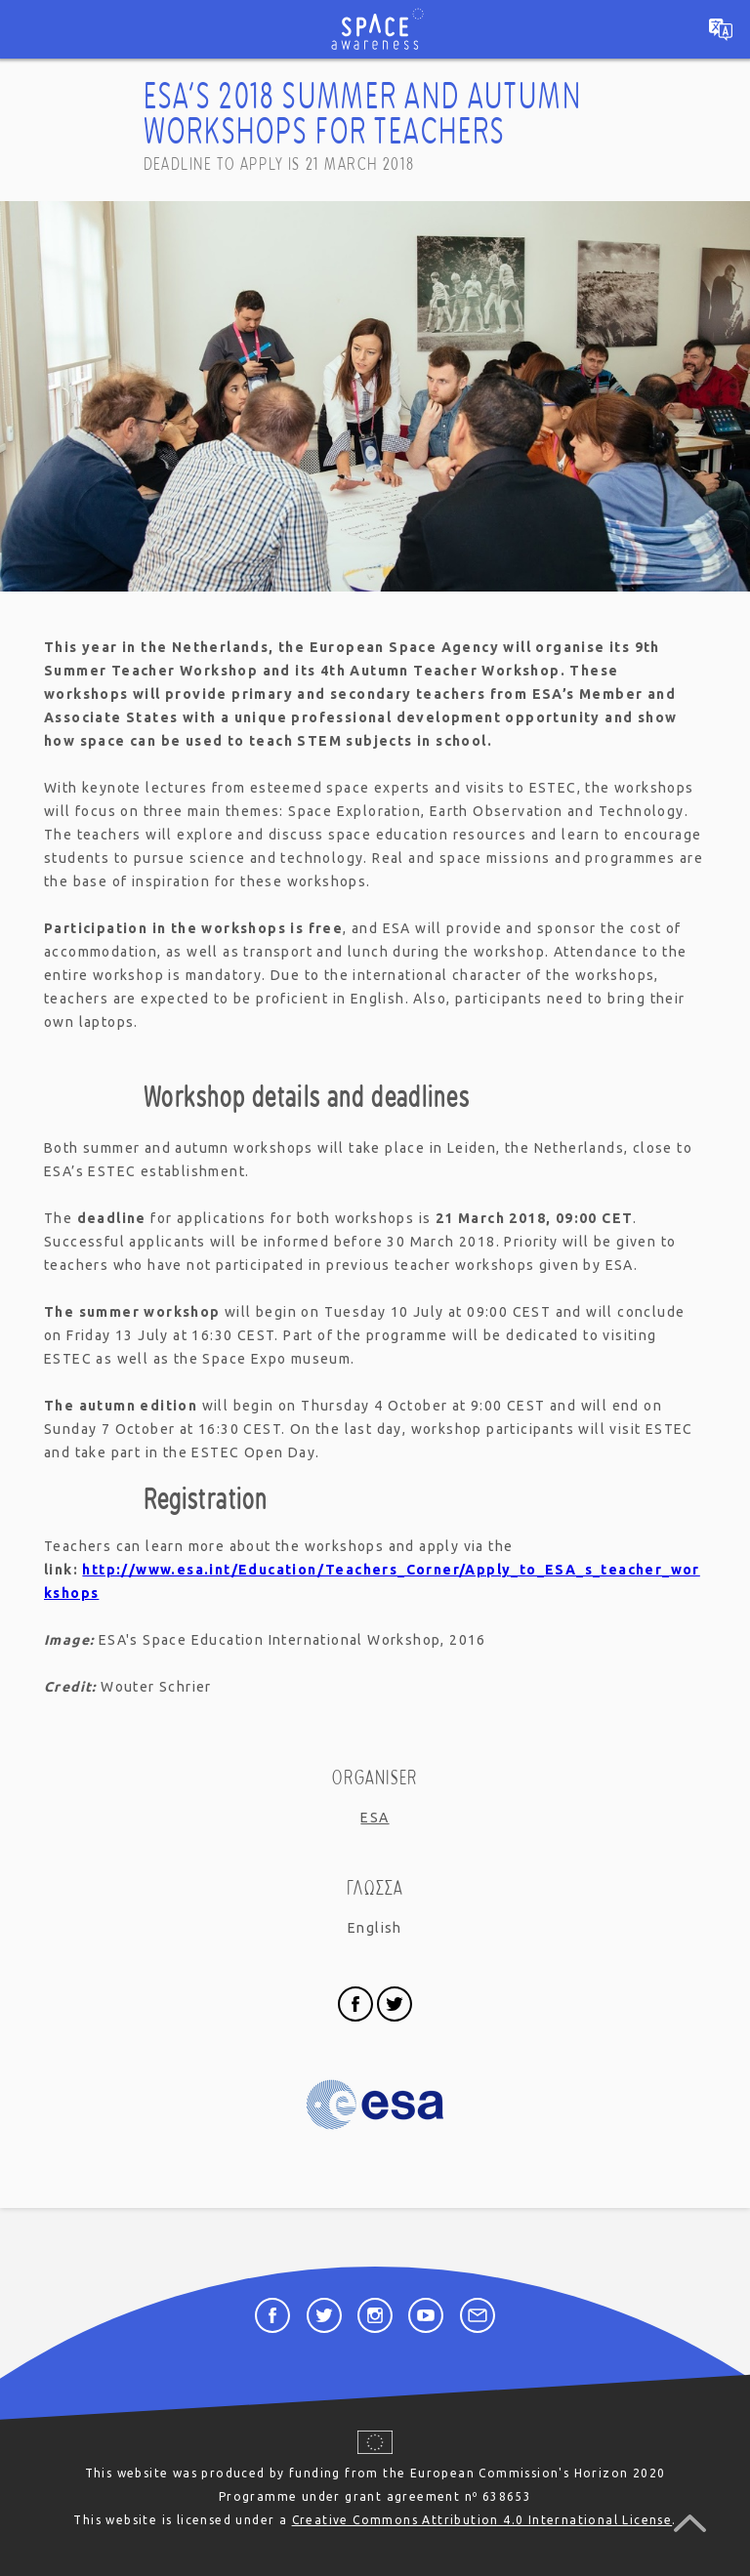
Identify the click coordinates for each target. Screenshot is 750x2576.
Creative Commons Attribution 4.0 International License (482, 2520)
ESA (374, 1817)
